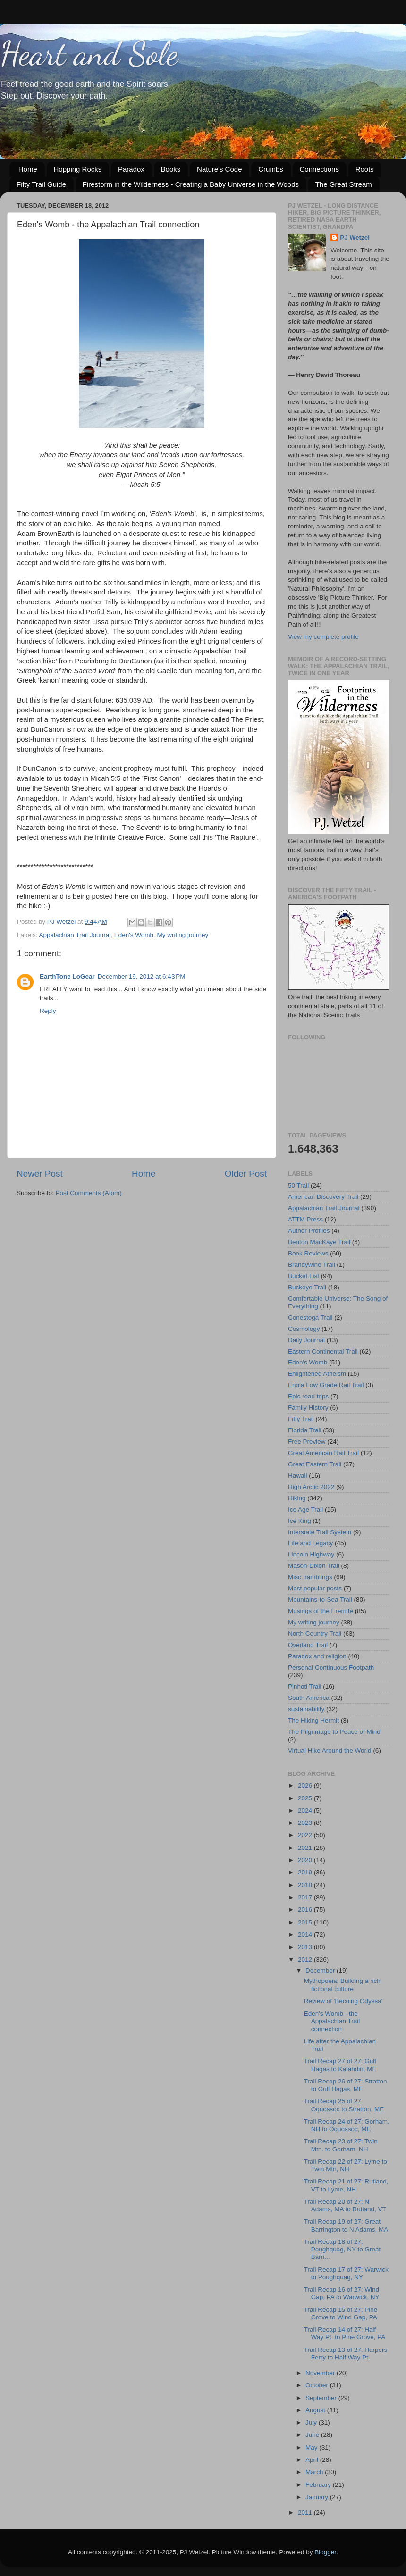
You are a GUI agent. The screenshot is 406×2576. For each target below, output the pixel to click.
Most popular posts (315, 1588)
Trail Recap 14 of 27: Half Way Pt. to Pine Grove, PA (345, 2333)
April (312, 2459)
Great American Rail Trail (323, 1452)
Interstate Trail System (319, 1532)
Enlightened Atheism (317, 1373)
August (316, 2410)
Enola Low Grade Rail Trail (326, 1384)
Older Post (246, 1174)
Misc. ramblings (310, 1577)
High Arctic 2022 (311, 1486)
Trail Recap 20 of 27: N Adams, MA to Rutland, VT (345, 2205)
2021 (306, 1847)
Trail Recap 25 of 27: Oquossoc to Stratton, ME (344, 2105)
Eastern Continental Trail (323, 1351)
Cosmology (304, 1328)
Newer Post (40, 1174)
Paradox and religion (317, 1656)
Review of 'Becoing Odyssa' (343, 2001)
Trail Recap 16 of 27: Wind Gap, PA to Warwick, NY (342, 2293)
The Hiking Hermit (313, 1720)
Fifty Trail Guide (41, 184)
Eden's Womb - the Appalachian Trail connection (332, 2021)
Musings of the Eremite (320, 1610)
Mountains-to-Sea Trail (320, 1599)
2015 (306, 1922)
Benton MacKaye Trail (319, 1242)
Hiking (297, 1498)
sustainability (306, 1709)
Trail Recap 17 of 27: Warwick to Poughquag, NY (346, 2273)
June (313, 2434)
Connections (319, 169)
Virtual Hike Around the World (330, 1750)
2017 (306, 1897)
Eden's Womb (133, 934)
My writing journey (183, 934)
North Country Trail (314, 1633)
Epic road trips (308, 1396)
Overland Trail (308, 1644)
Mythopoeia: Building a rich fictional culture (342, 1984)
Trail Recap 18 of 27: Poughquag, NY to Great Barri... (342, 2249)
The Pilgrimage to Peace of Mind (334, 1731)
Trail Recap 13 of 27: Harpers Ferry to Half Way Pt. (346, 2353)
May (312, 2447)
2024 (306, 1810)
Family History (308, 1407)
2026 (306, 1785)
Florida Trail (304, 1430)
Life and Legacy (310, 1543)
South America (309, 1697)
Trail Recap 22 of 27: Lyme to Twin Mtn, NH (345, 2165)
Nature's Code (219, 169)
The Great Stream (343, 184)
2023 (306, 1822)
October (317, 2385)
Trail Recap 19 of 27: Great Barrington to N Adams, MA (346, 2225)
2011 (306, 2512)
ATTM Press (305, 1219)
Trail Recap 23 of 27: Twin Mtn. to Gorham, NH (341, 2145)
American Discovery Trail (323, 1196)
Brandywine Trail (311, 1264)
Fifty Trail (301, 1418)
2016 (306, 1909)
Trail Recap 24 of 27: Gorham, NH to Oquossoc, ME (346, 2125)
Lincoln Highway (311, 1554)
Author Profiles (309, 1230)
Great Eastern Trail (314, 1464)
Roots (364, 169)
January (317, 2497)
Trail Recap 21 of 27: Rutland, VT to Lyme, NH (346, 2185)
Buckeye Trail (307, 1287)
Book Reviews (308, 1253)
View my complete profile (323, 636)
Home (27, 169)
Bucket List (303, 1276)
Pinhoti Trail (304, 1686)
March (315, 2472)
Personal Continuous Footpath (331, 1667)
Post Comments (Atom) (89, 1192)
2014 (306, 1934)
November (321, 2372)
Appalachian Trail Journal (75, 934)
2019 (306, 1872)
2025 (306, 1798)
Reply (48, 1010)
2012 (306, 1959)
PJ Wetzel (355, 237)
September (321, 2397)
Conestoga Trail (310, 1317)
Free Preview (307, 1441)
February (319, 2484)
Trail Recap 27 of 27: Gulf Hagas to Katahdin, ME (340, 2064)
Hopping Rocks (78, 169)
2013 (306, 1946)
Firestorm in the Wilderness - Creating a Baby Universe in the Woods (191, 184)
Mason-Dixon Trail (313, 1565)
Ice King (299, 1520)
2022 (306, 1835)
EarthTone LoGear (67, 976)
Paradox (131, 169)
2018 (306, 1885)
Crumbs (270, 169)
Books (171, 169)
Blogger (325, 2552)
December (321, 1970)
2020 (306, 1860)
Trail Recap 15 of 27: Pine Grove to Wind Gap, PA (341, 2313)
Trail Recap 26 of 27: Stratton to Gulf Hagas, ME (345, 2085)
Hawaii (297, 1475)
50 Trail (298, 1185)
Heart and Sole (89, 54)
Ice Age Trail (305, 1509)
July (312, 2422)
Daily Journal (306, 1340)
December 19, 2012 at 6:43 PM (142, 976)
